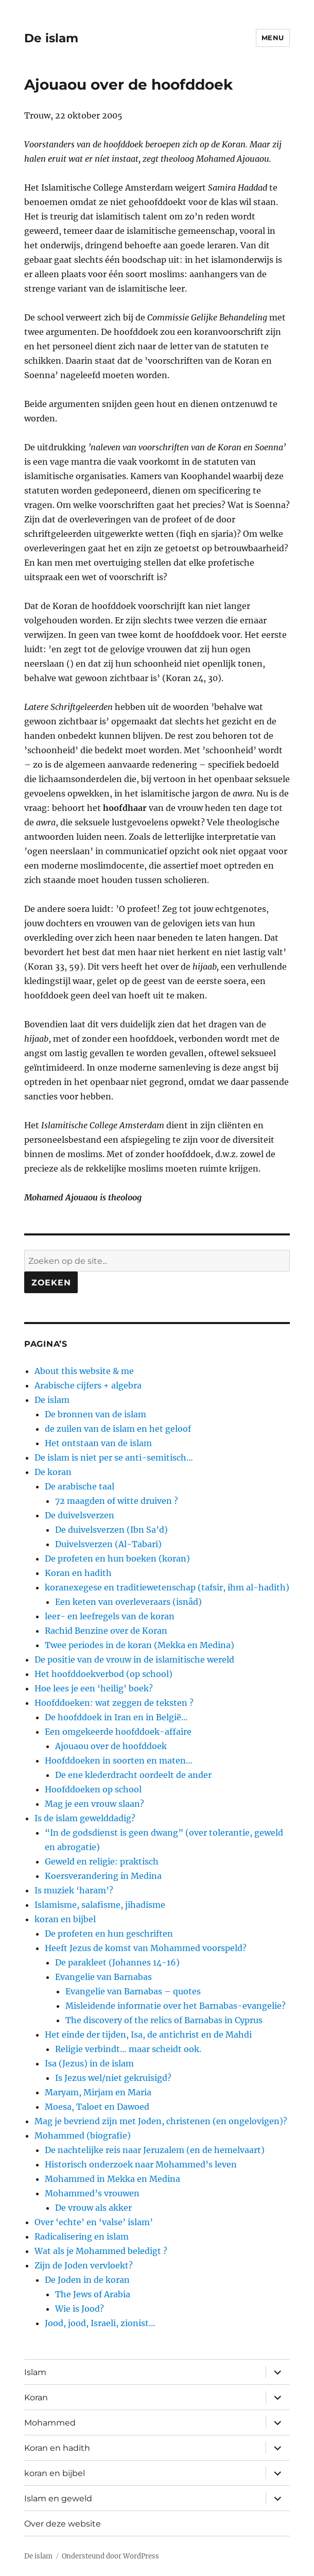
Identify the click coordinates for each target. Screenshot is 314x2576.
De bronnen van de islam (95, 1414)
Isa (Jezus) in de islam (89, 2063)
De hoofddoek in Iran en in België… (116, 1717)
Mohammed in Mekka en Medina (112, 2179)
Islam (35, 2372)
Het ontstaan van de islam (98, 1443)
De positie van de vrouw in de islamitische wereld (134, 1659)
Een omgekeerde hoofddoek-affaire (118, 1731)
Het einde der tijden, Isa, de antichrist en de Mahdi (148, 2034)
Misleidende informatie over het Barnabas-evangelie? (175, 2006)
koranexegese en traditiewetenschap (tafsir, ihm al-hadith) (167, 1587)
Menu (272, 37)
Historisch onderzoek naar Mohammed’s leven (141, 2164)
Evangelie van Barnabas (103, 1977)
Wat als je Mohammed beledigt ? (100, 2251)
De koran (53, 1472)
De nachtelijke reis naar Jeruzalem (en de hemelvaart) (155, 2150)
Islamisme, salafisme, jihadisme (99, 1905)
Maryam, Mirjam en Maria (98, 2092)
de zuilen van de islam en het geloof (118, 1428)
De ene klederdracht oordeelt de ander (133, 1775)
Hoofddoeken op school (93, 1789)
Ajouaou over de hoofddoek (111, 1746)
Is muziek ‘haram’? (73, 1890)
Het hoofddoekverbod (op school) (103, 1674)
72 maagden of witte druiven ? (116, 1501)
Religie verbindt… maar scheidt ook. (128, 2049)
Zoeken (51, 1282)
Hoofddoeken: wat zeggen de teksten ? (114, 1703)
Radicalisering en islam (81, 2236)
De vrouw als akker (93, 2207)
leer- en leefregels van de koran (110, 1616)
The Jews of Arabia (92, 2294)
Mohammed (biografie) (82, 2135)
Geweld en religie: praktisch (102, 1861)
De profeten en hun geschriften (109, 1933)
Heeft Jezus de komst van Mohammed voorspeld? (146, 1948)
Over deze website (62, 2524)
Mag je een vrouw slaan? (94, 1804)
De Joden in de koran (87, 2280)
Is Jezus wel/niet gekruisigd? (113, 2078)
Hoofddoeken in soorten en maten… (119, 1760)
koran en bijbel (65, 1919)
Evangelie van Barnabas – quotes (133, 1991)
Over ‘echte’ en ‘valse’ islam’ (93, 2222)
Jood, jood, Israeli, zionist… (100, 2323)
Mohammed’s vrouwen (92, 2193)
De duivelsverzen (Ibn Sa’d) (111, 1529)
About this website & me (84, 1371)
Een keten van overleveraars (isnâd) (128, 1602)
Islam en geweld (58, 2498)
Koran (36, 2397)
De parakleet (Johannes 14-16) (117, 1962)
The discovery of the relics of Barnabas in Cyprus (164, 2020)
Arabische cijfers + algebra (88, 1385)
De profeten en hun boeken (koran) (117, 1558)
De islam (51, 38)
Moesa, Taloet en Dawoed (97, 2107)
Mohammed (50, 2423)
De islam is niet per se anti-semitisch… (113, 1457)
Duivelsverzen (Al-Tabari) (108, 1544)
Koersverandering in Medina (103, 1876)
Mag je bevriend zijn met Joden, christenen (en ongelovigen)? (160, 2121)
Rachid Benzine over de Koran (106, 1630)
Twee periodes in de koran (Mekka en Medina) (139, 1645)
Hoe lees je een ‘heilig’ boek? (93, 1688)
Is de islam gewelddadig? (84, 1818)
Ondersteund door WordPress (110, 2556)
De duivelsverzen (79, 1515)
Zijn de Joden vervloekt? (83, 2265)
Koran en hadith (78, 1573)
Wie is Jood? (79, 2308)
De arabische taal (79, 1486)
